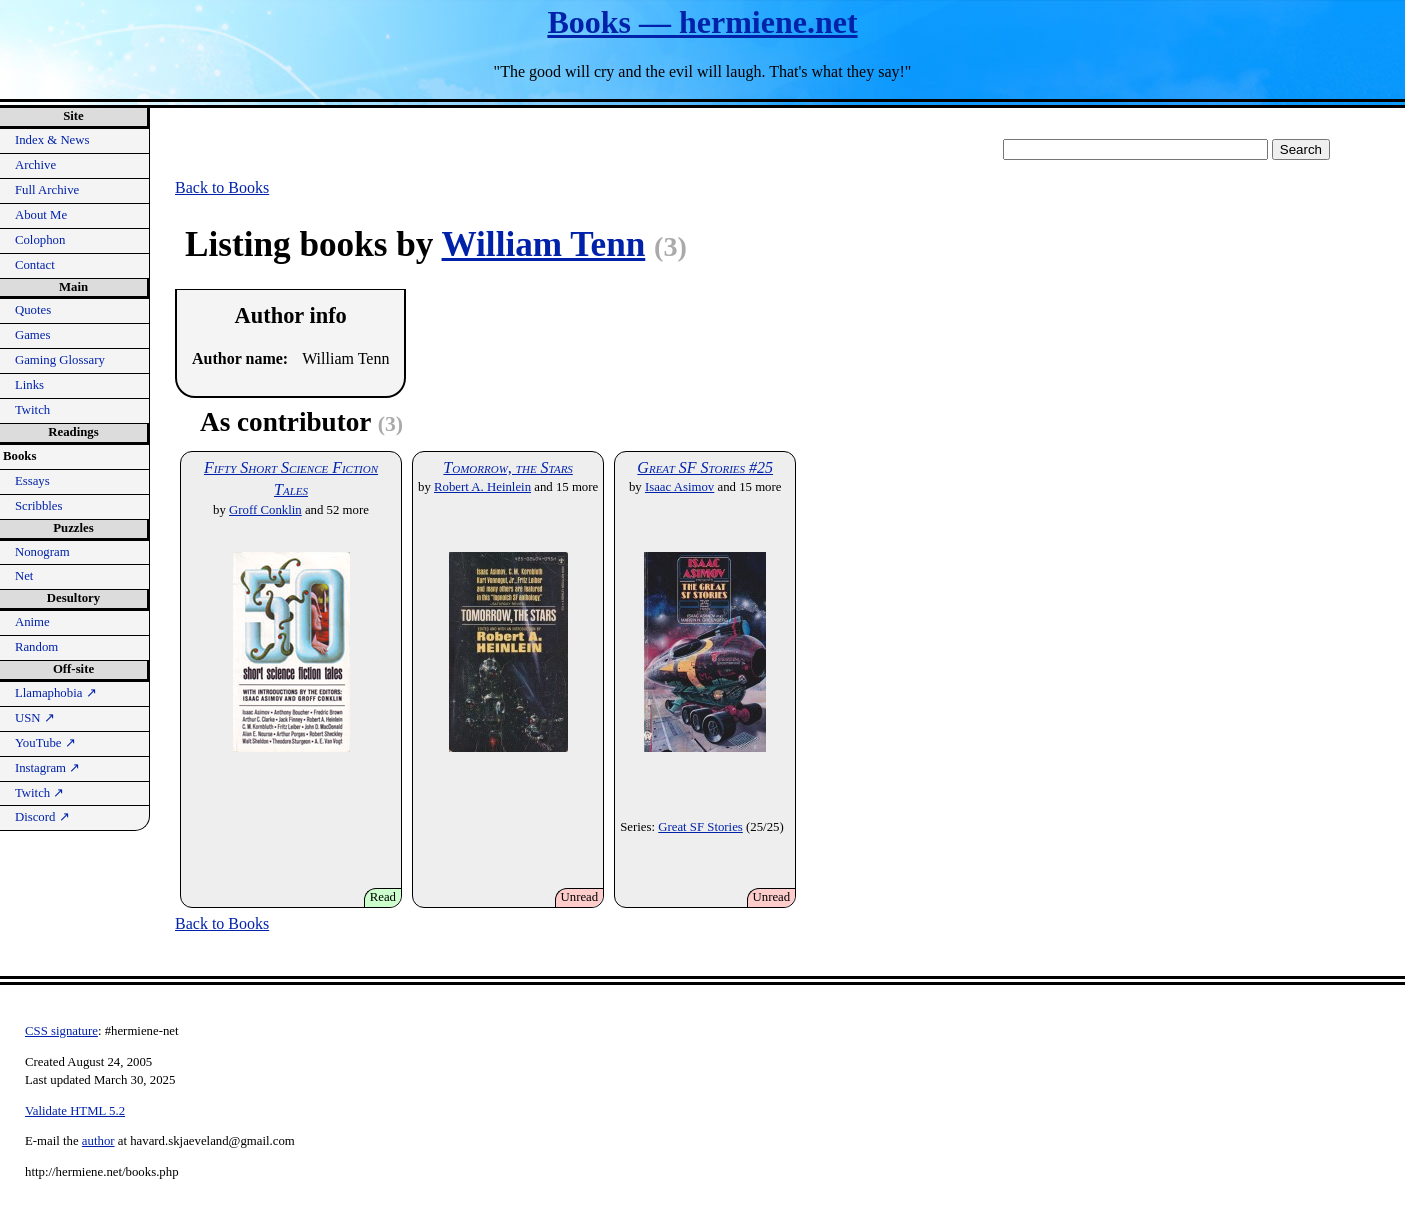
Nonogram (42, 552)
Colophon (40, 240)
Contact (35, 265)
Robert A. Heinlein (482, 487)
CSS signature (61, 1031)
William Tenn (544, 244)
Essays (32, 481)
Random (36, 647)
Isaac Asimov (679, 487)
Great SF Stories (700, 827)
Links (29, 385)
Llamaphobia (56, 693)
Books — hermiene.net (702, 22)
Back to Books (222, 187)
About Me (41, 215)
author (98, 1141)
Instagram (47, 768)
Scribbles (39, 506)
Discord (42, 817)
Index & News (52, 140)
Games (33, 335)
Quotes (33, 310)
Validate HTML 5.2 (75, 1111)
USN (35, 718)
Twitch (32, 410)
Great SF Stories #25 (705, 467)
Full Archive (47, 190)
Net (24, 576)
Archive (35, 165)
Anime (32, 622)
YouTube (45, 743)
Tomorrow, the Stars (508, 467)
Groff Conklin (265, 510)
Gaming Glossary (60, 360)
